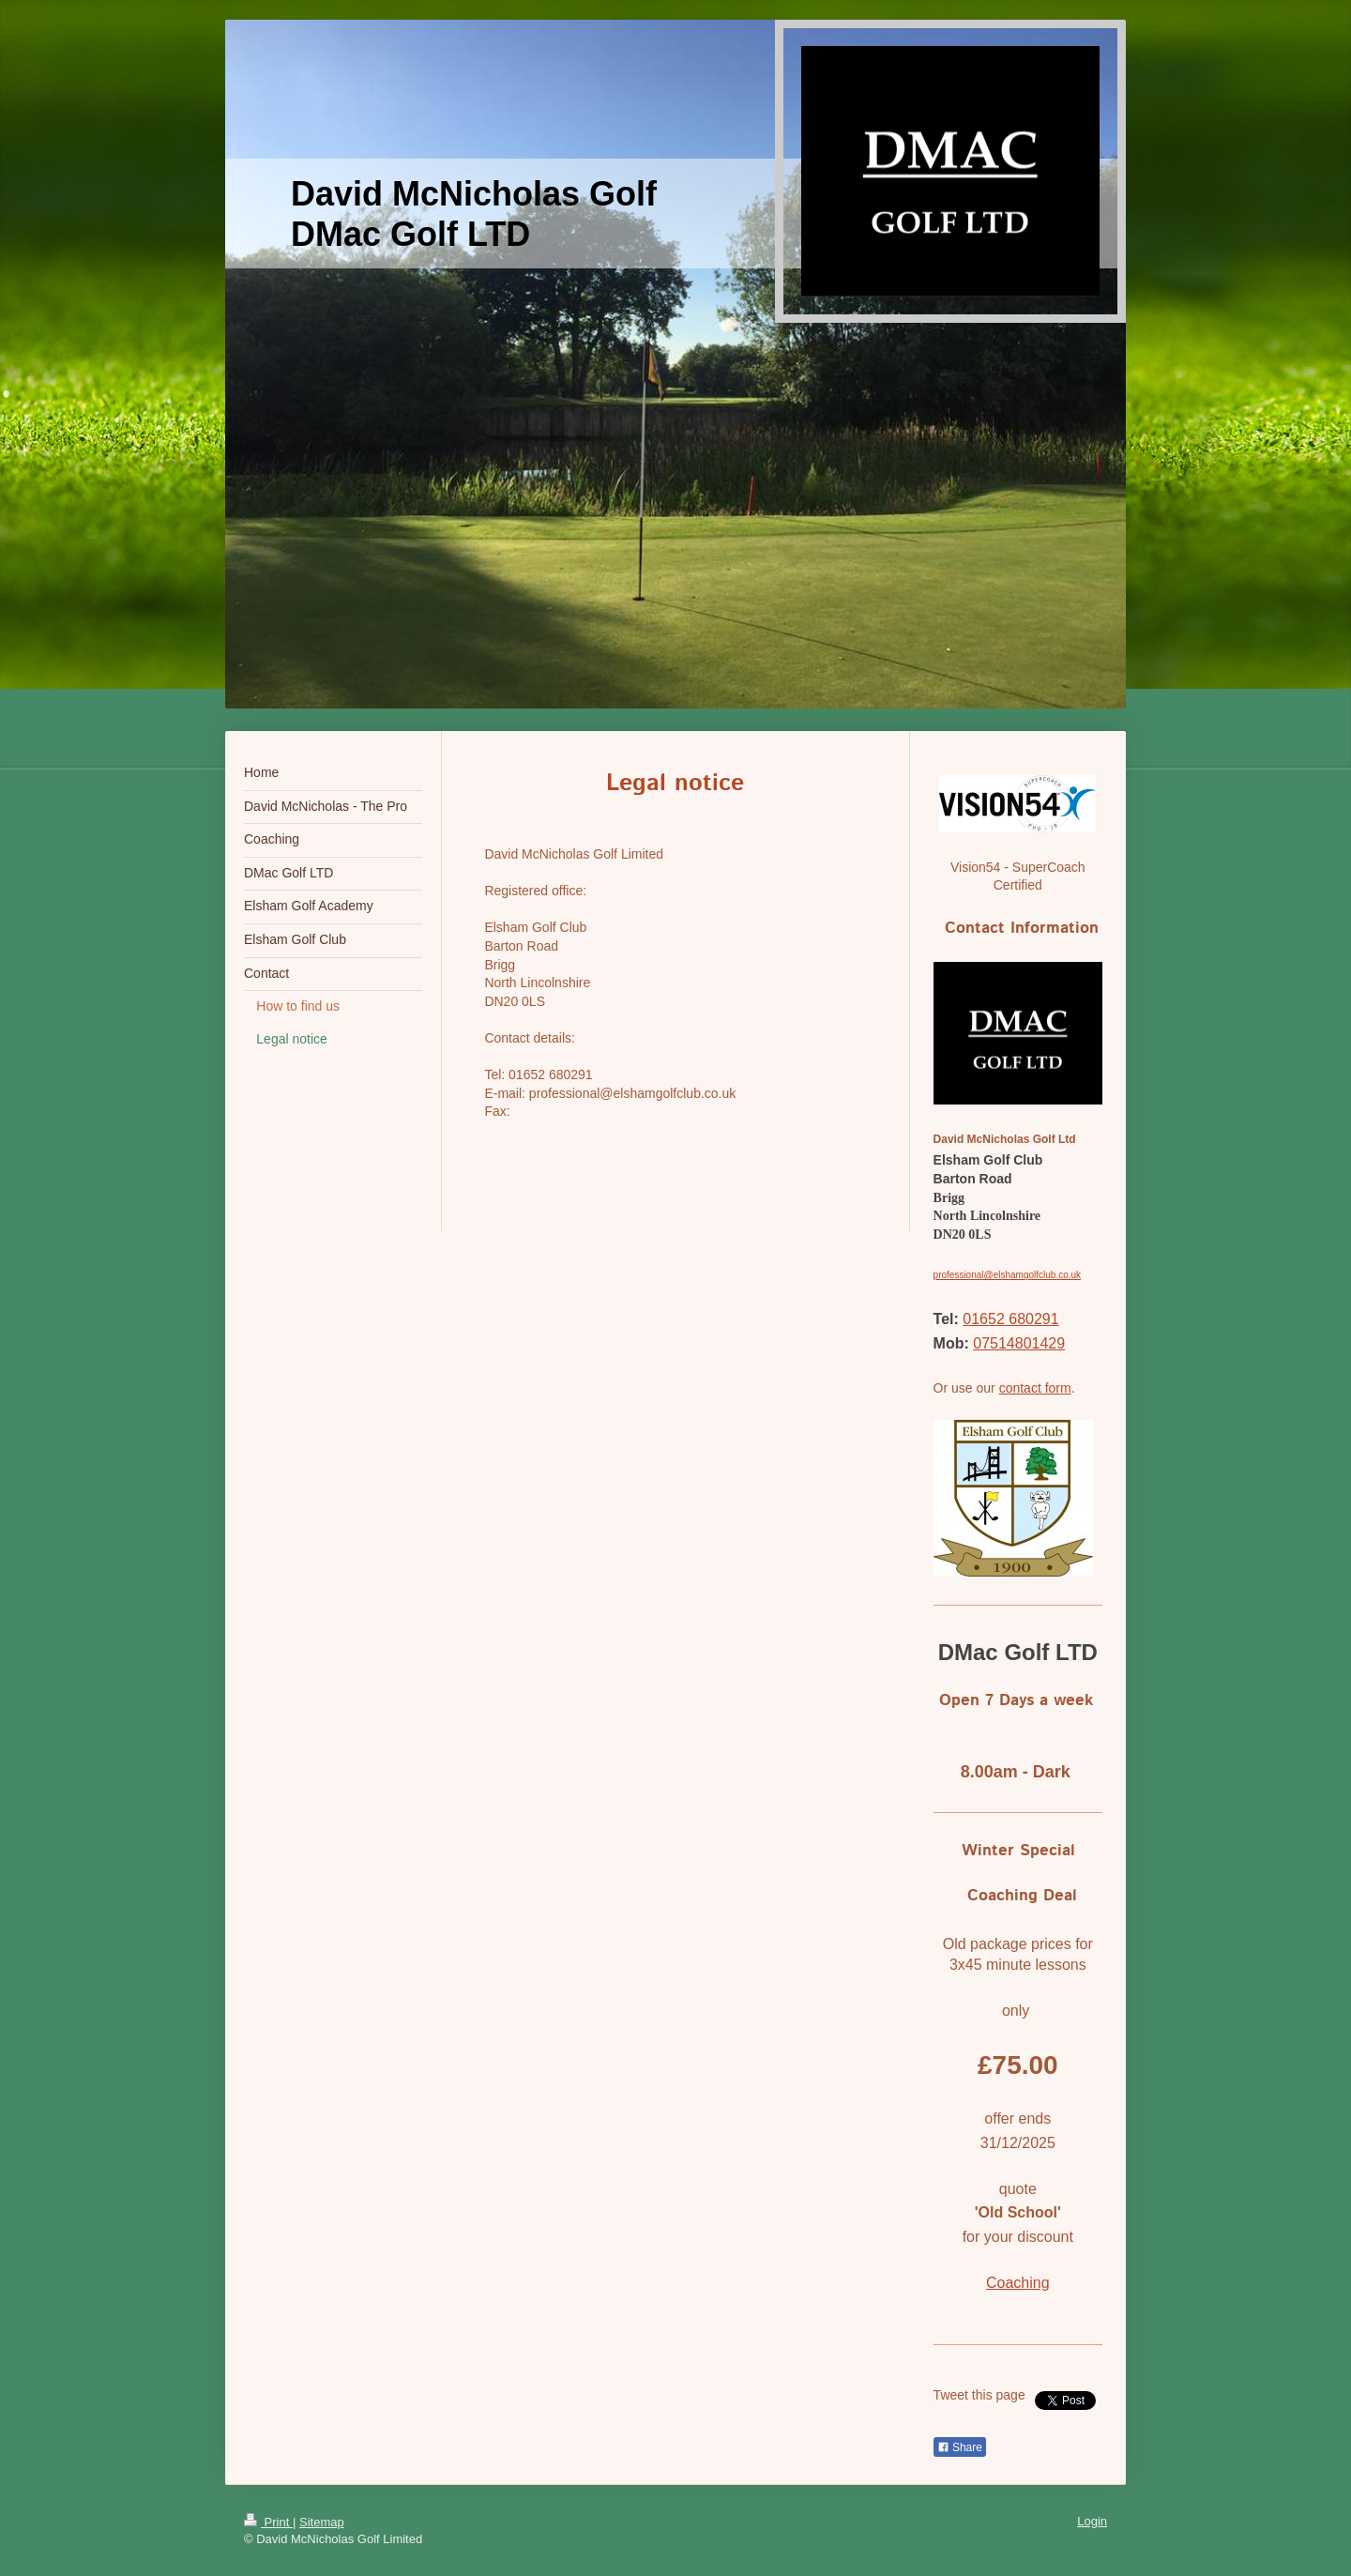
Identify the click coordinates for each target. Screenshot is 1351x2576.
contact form (1035, 1387)
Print (268, 2522)
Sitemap (321, 2522)
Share (959, 2447)
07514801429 (1019, 1343)
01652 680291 (1010, 1319)
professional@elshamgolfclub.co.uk (1007, 1275)
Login (1092, 2521)
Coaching (1018, 2283)
